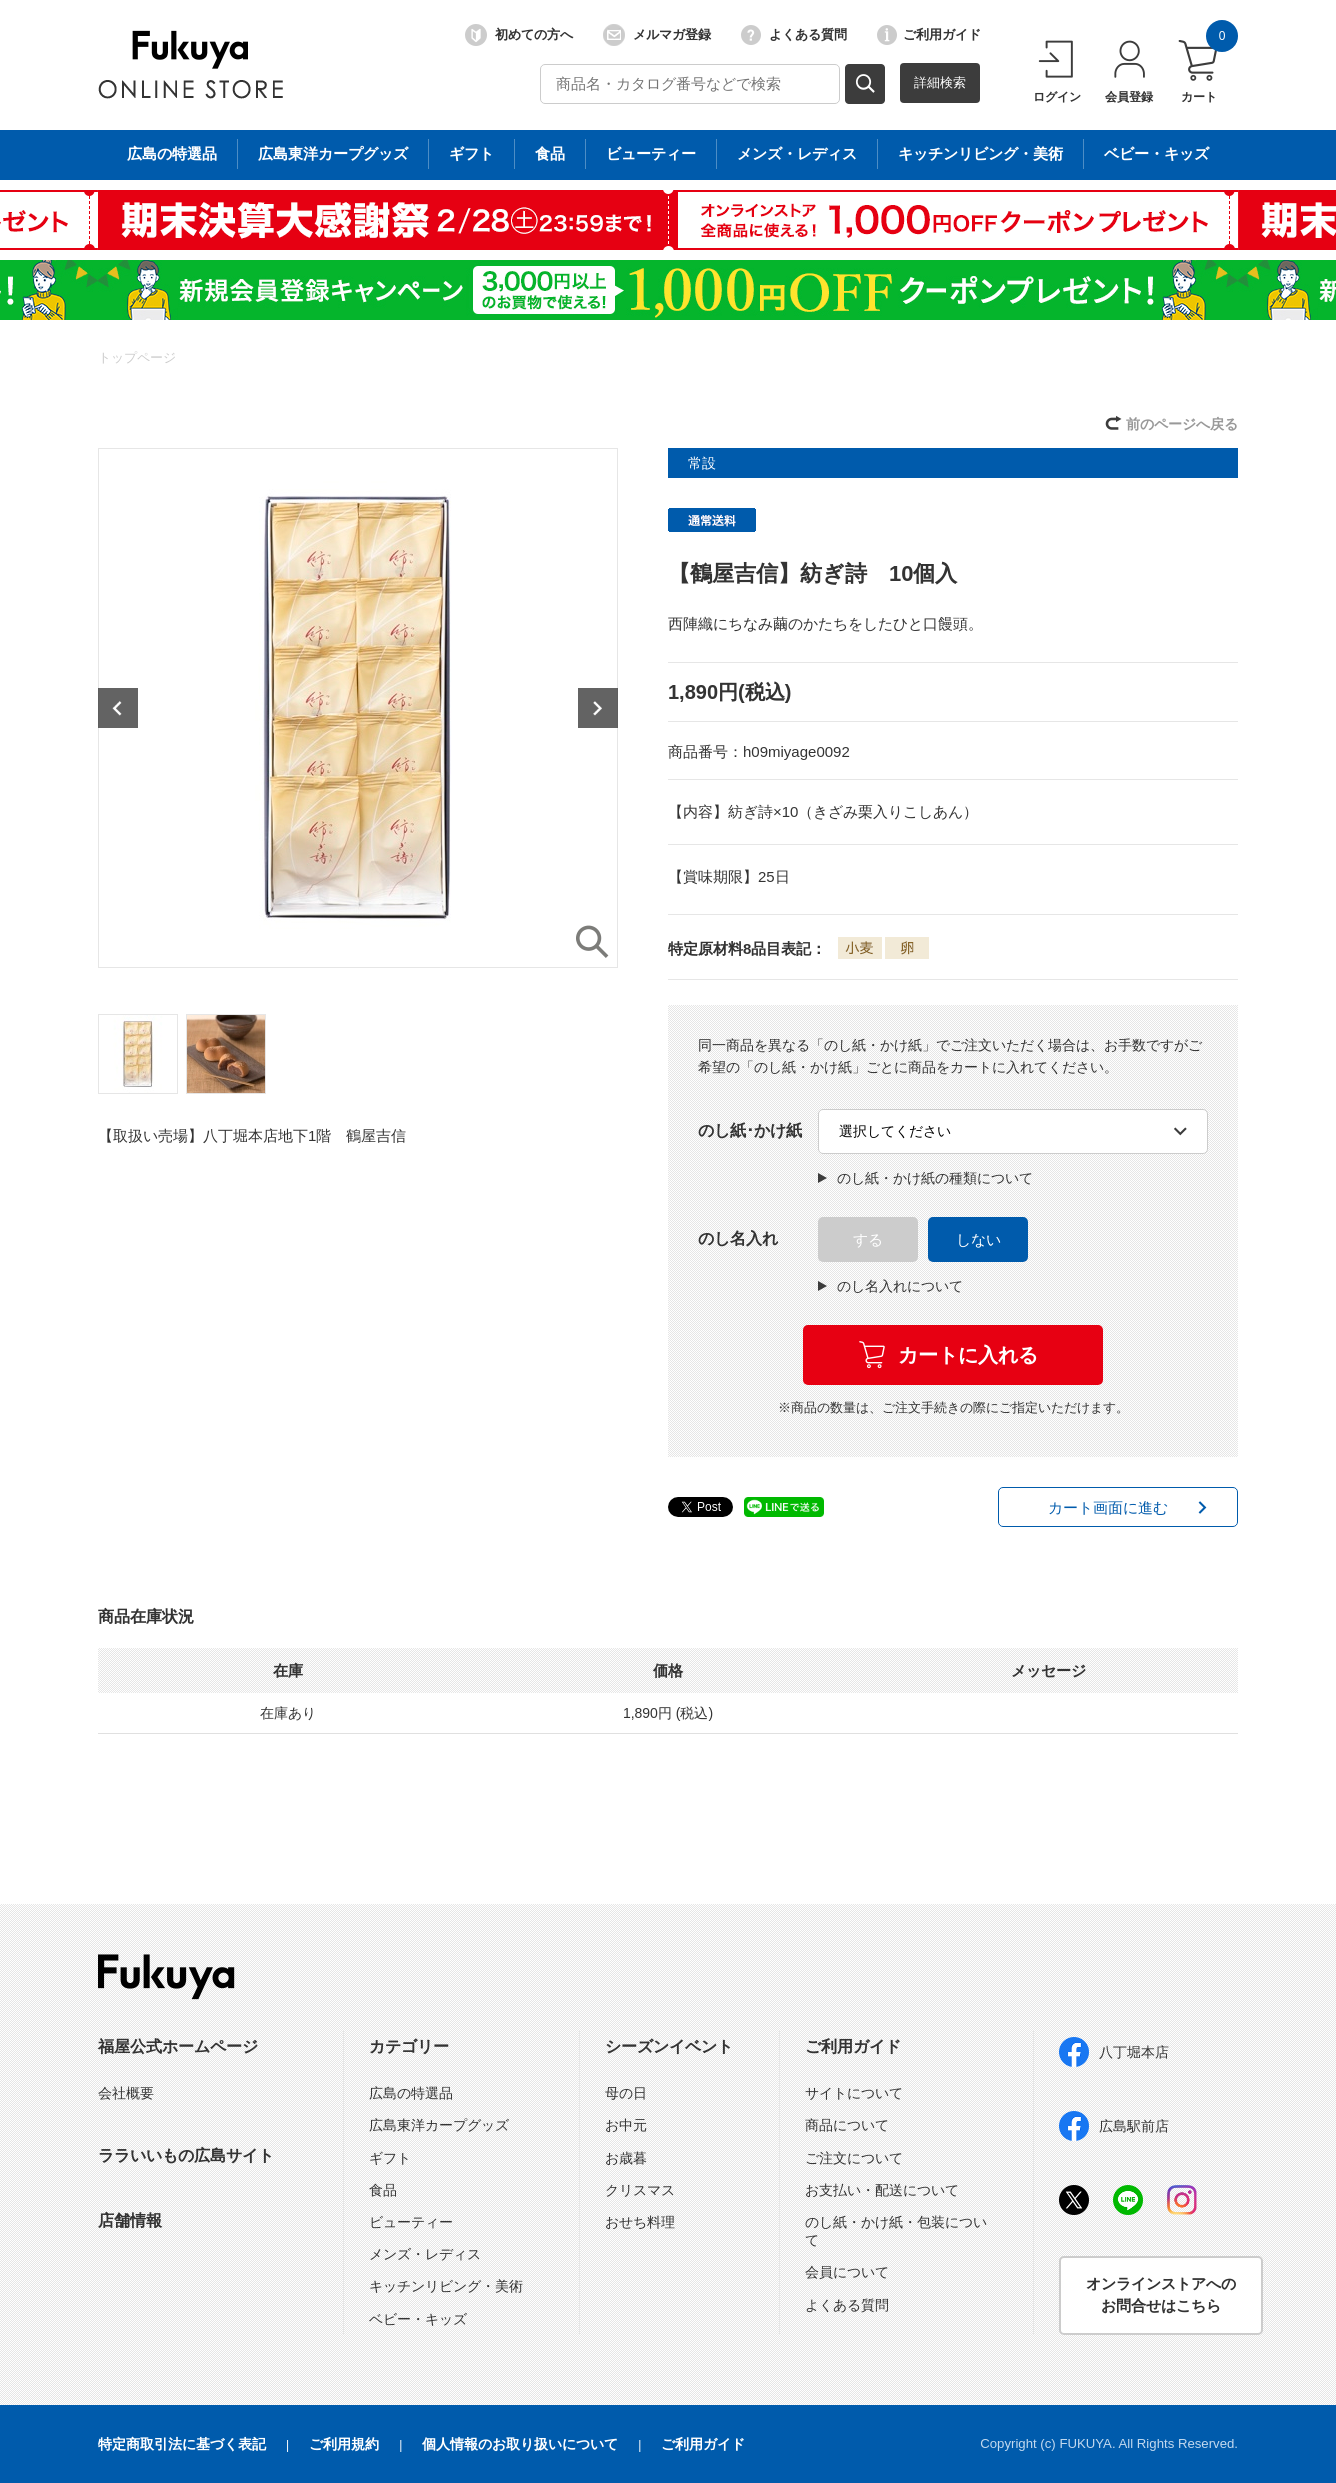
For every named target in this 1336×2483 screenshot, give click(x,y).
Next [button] (598, 708)
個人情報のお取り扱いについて (520, 2444)
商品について (847, 2125)
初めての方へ (519, 35)
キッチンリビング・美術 (446, 2286)
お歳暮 (626, 2158)
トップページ (137, 357)
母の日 (626, 2093)
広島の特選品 (411, 2093)
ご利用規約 (344, 2444)
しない (978, 1239)
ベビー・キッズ (418, 2319)
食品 (383, 2190)
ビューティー (411, 2222)
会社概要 (126, 2093)
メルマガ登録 (657, 35)
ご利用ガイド (929, 35)
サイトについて (854, 2093)
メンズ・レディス (425, 2254)
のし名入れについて (890, 1286)
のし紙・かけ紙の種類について (925, 1178)
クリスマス (640, 2190)
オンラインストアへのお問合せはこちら (1161, 2295)
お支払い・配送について (882, 2190)
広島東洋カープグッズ (439, 2125)
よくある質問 (794, 35)
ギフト (390, 2158)
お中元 (626, 2125)
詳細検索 (940, 82)
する (868, 1239)
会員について (847, 2272)
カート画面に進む (1108, 1507)
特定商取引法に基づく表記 (182, 2444)
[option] (358, 708)
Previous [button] (118, 708)
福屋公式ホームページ (178, 2046)
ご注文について (854, 2158)
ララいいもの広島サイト (186, 2155)
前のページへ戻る (1182, 424)
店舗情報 (130, 2220)
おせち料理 (640, 2222)
